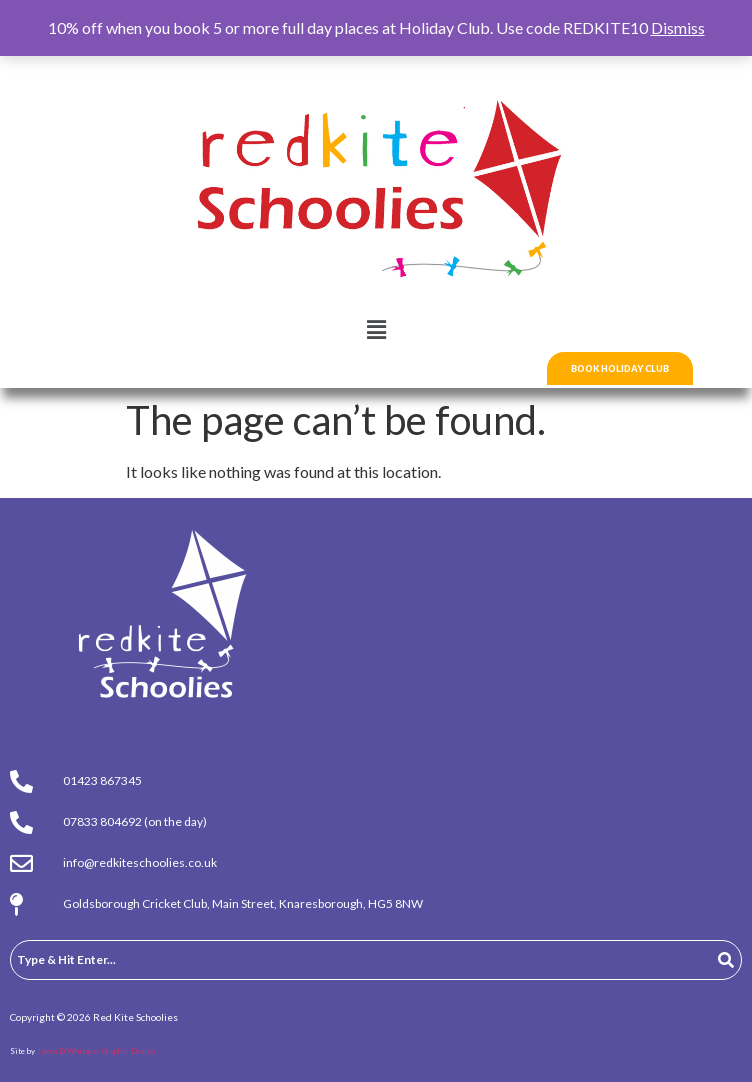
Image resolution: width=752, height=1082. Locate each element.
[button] (376, 329)
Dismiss (678, 27)
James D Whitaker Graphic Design (96, 1051)
